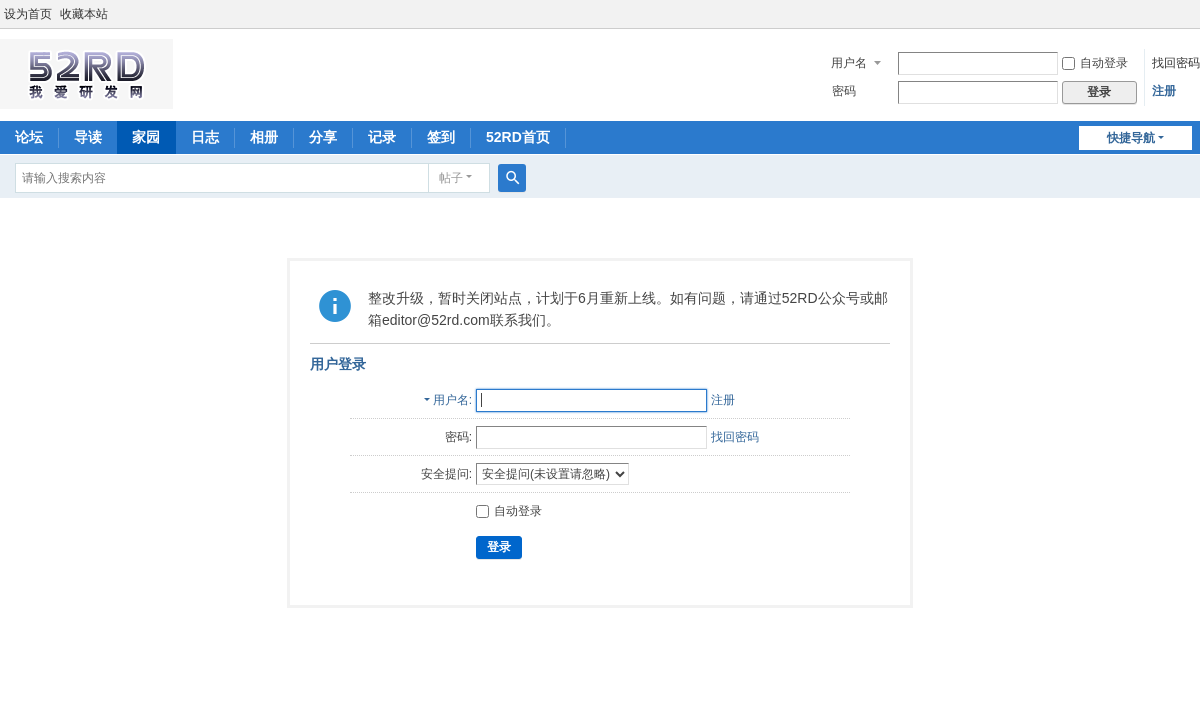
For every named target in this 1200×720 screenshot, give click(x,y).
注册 (1164, 91)
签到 (441, 137)
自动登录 (1095, 63)
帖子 (451, 178)
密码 (844, 91)
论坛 (29, 137)
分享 (323, 137)
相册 (264, 137)
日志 (205, 137)
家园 (146, 137)
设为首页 (28, 14)
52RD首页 (518, 137)
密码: (458, 437)
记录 (382, 137)
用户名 (849, 63)
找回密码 (1176, 63)
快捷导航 (1131, 138)
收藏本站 (84, 14)
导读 (88, 137)
